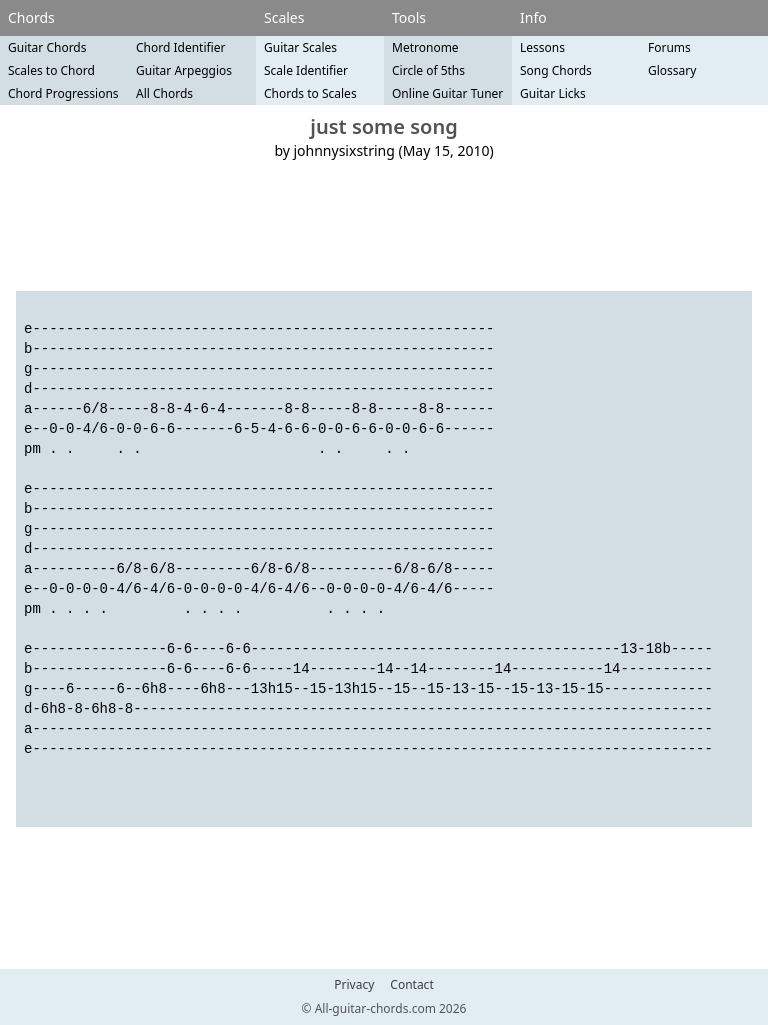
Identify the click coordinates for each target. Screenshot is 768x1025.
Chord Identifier (181, 47)
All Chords (164, 93)
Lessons (542, 47)
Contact (411, 985)
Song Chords (556, 70)
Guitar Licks (553, 93)
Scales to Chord (51, 70)
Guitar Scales (300, 47)
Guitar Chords (47, 47)
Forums (669, 47)
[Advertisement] (384, 226)
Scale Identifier (306, 70)
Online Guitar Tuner (447, 93)
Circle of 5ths (428, 70)
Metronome (425, 47)
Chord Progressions (63, 93)
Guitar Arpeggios (184, 70)
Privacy (354, 985)
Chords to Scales (310, 93)
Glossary (672, 70)
